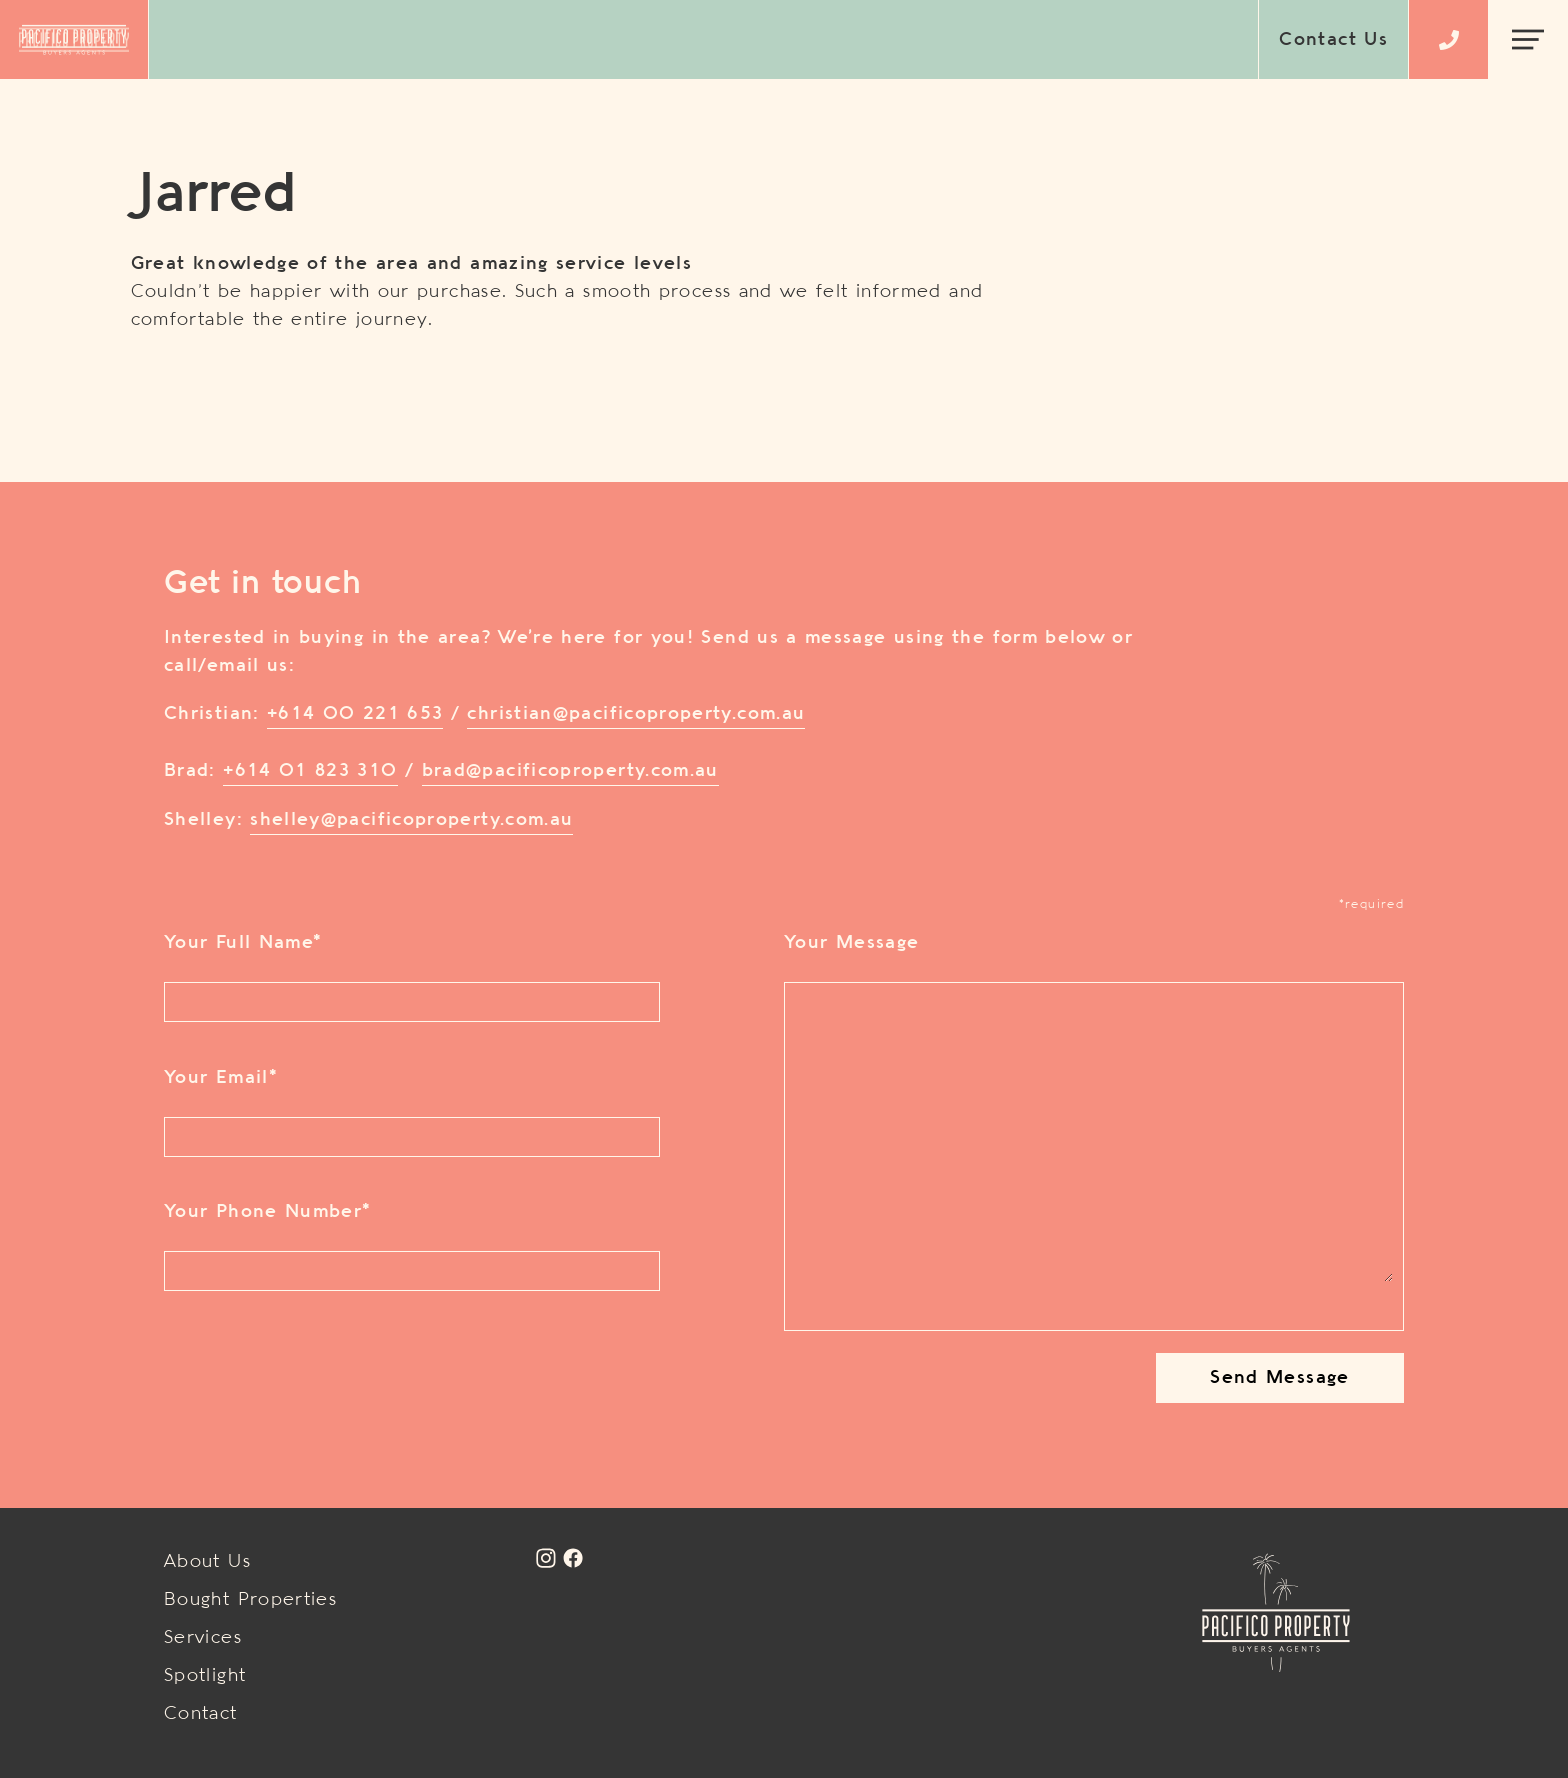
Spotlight (205, 1676)
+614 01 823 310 (310, 771)
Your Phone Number (267, 1212)
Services (203, 1638)
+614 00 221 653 (355, 714)
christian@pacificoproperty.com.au (636, 714)
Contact (201, 1714)
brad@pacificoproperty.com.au (570, 771)
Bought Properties (250, 1600)
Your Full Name (242, 943)
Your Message (851, 943)
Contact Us (1333, 40)
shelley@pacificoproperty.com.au (411, 820)
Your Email (220, 1078)
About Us (207, 1562)
